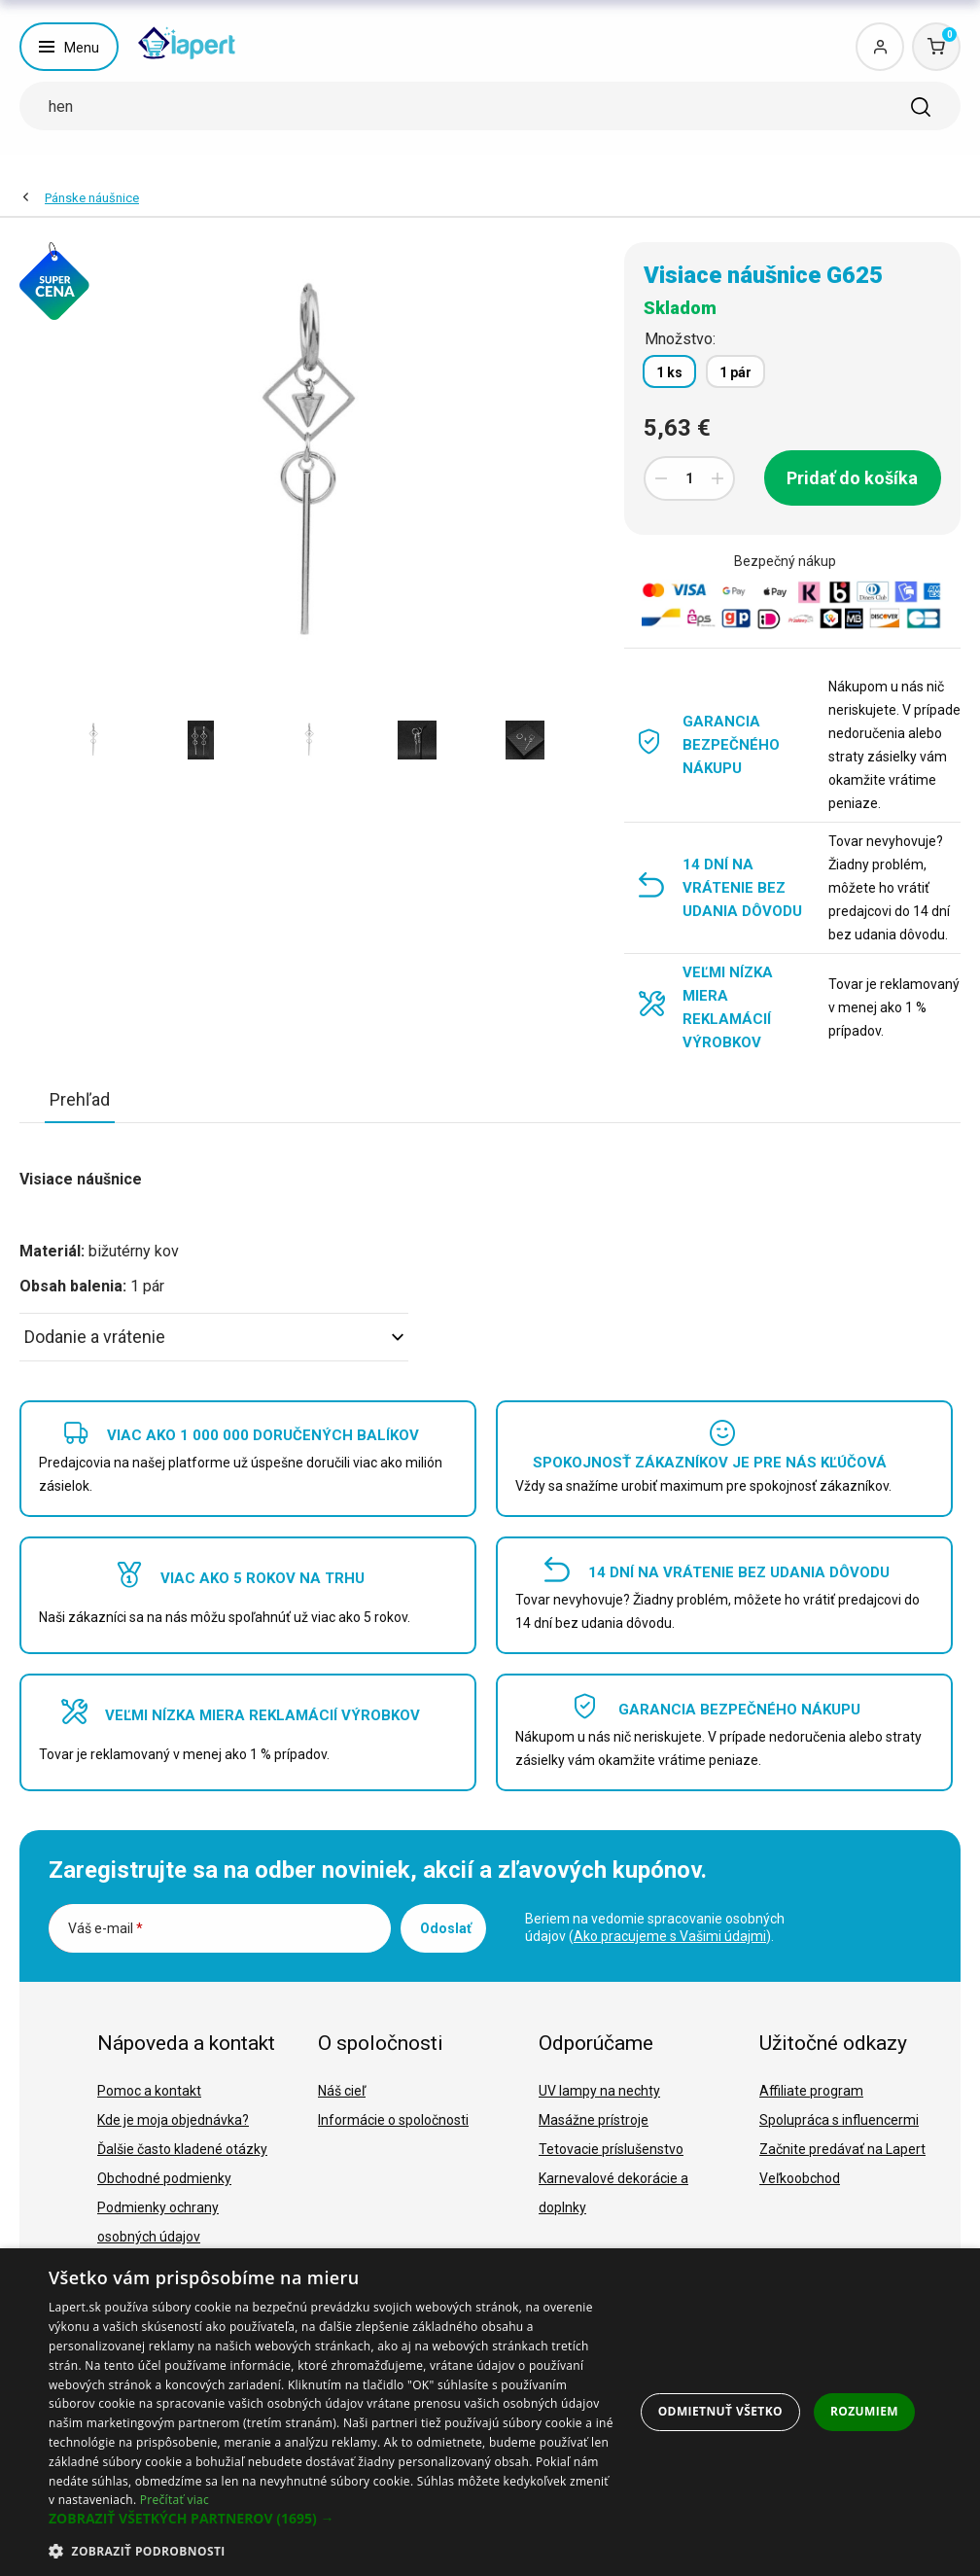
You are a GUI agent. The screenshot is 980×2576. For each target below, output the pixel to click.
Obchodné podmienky (164, 2178)
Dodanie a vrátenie (213, 1336)
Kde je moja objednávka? (173, 2120)
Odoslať (446, 1928)
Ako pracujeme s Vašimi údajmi (670, 1936)
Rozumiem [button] (864, 2411)
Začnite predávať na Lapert (842, 2149)
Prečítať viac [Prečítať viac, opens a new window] (174, 2499)
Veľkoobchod (799, 2178)
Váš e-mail (105, 1928)
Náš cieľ (342, 2091)
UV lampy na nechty (599, 2091)
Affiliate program (811, 2091)
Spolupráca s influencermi (839, 2120)
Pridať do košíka (852, 478)
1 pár (735, 372)
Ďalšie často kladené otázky (182, 2149)
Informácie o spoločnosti (393, 2120)
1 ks (669, 372)
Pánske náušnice (92, 198)
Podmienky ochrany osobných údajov (158, 2222)
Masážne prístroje (593, 2120)
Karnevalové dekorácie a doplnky (613, 2192)
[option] (93, 740)
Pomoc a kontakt (149, 2091)
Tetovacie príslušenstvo (611, 2149)
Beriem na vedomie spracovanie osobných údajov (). (655, 1927)
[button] (332, 2518)
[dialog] (490, 2412)
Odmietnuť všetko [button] (720, 2411)
